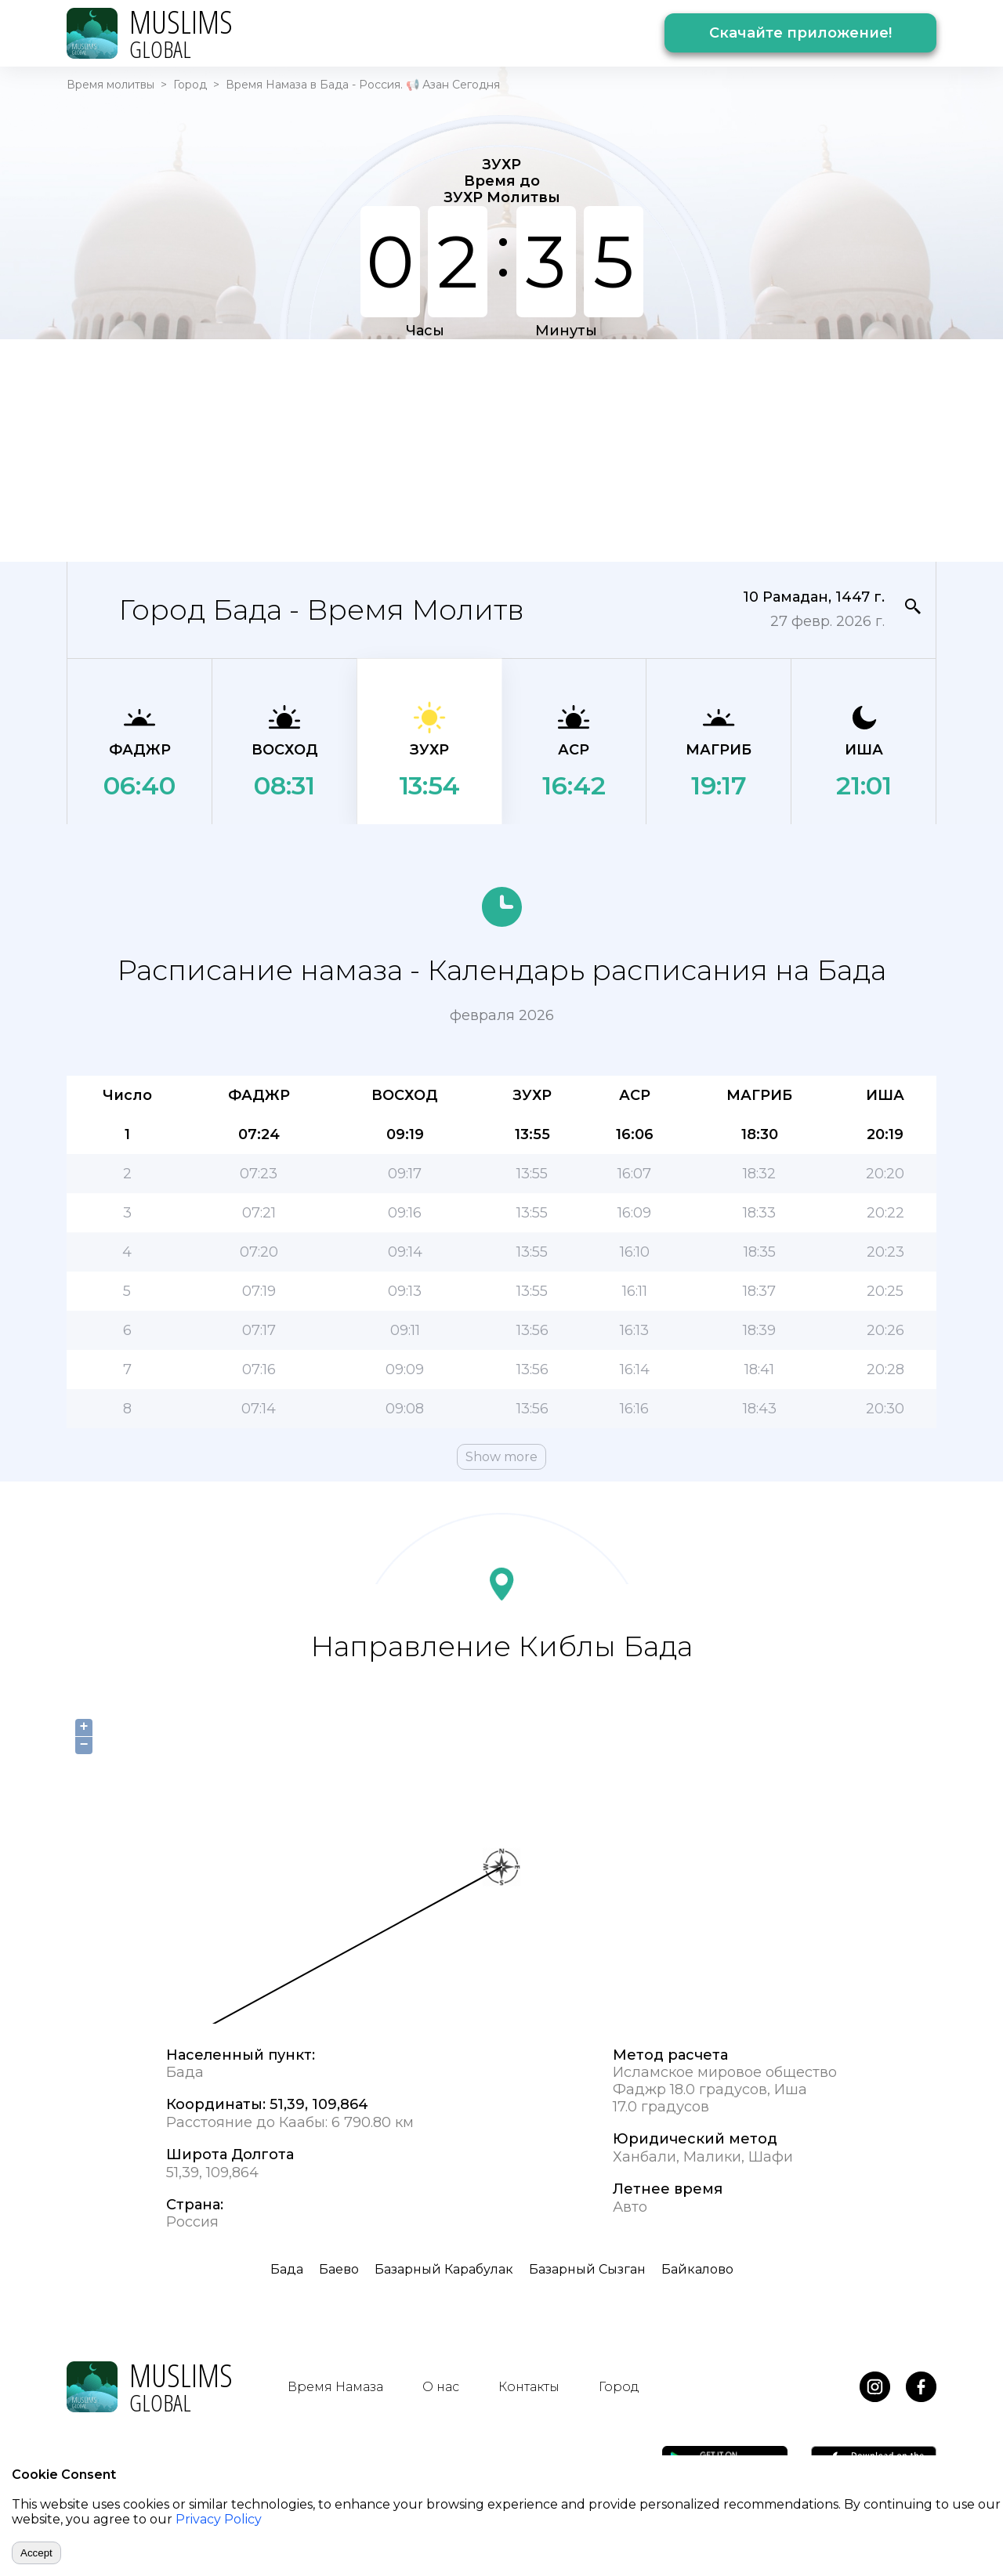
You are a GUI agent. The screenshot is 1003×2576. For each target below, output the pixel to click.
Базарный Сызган (587, 2269)
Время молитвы (110, 85)
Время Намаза (335, 2386)
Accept (36, 2553)
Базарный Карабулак (444, 2269)
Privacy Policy (219, 2519)
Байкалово (697, 2269)
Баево (339, 2269)
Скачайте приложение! (800, 33)
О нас (440, 2386)
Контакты (528, 2386)
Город (190, 85)
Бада (286, 2269)
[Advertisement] (501, 449)
